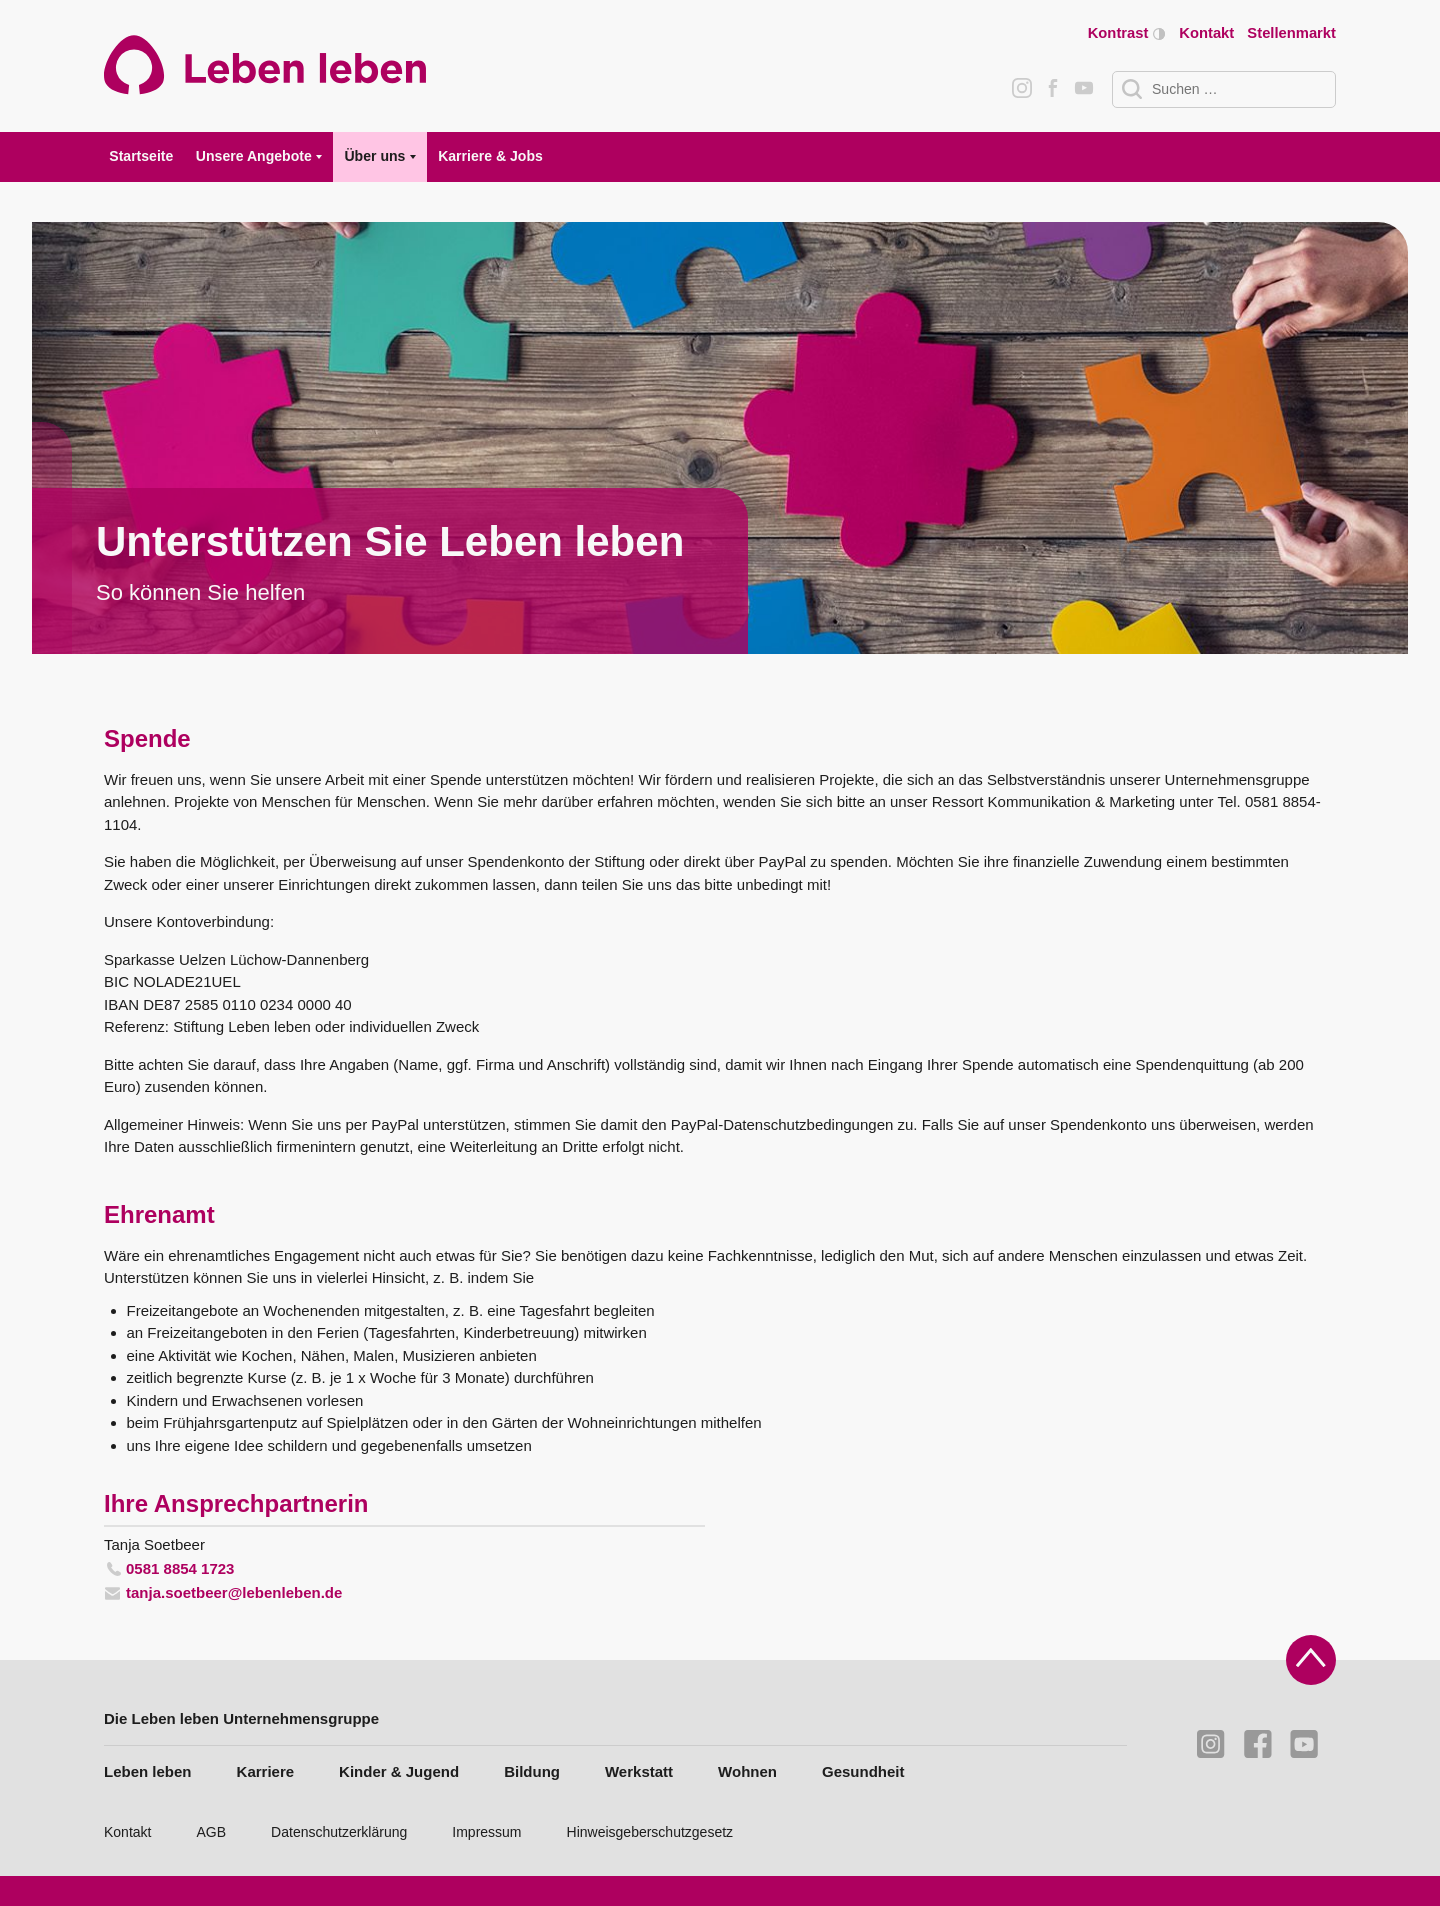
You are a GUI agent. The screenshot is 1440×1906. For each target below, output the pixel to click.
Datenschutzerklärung (339, 1832)
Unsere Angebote (254, 156)
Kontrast (1126, 33)
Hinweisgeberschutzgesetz (650, 1832)
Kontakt (1206, 33)
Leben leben (148, 1771)
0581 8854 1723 (180, 1568)
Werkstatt (639, 1771)
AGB (212, 1832)
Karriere (266, 1771)
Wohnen (747, 1771)
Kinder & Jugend (399, 1771)
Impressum (486, 1832)
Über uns (374, 156)
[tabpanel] (720, 438)
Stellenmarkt (1291, 33)
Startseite (141, 156)
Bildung (532, 1771)
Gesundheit (863, 1771)
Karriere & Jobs (490, 156)
